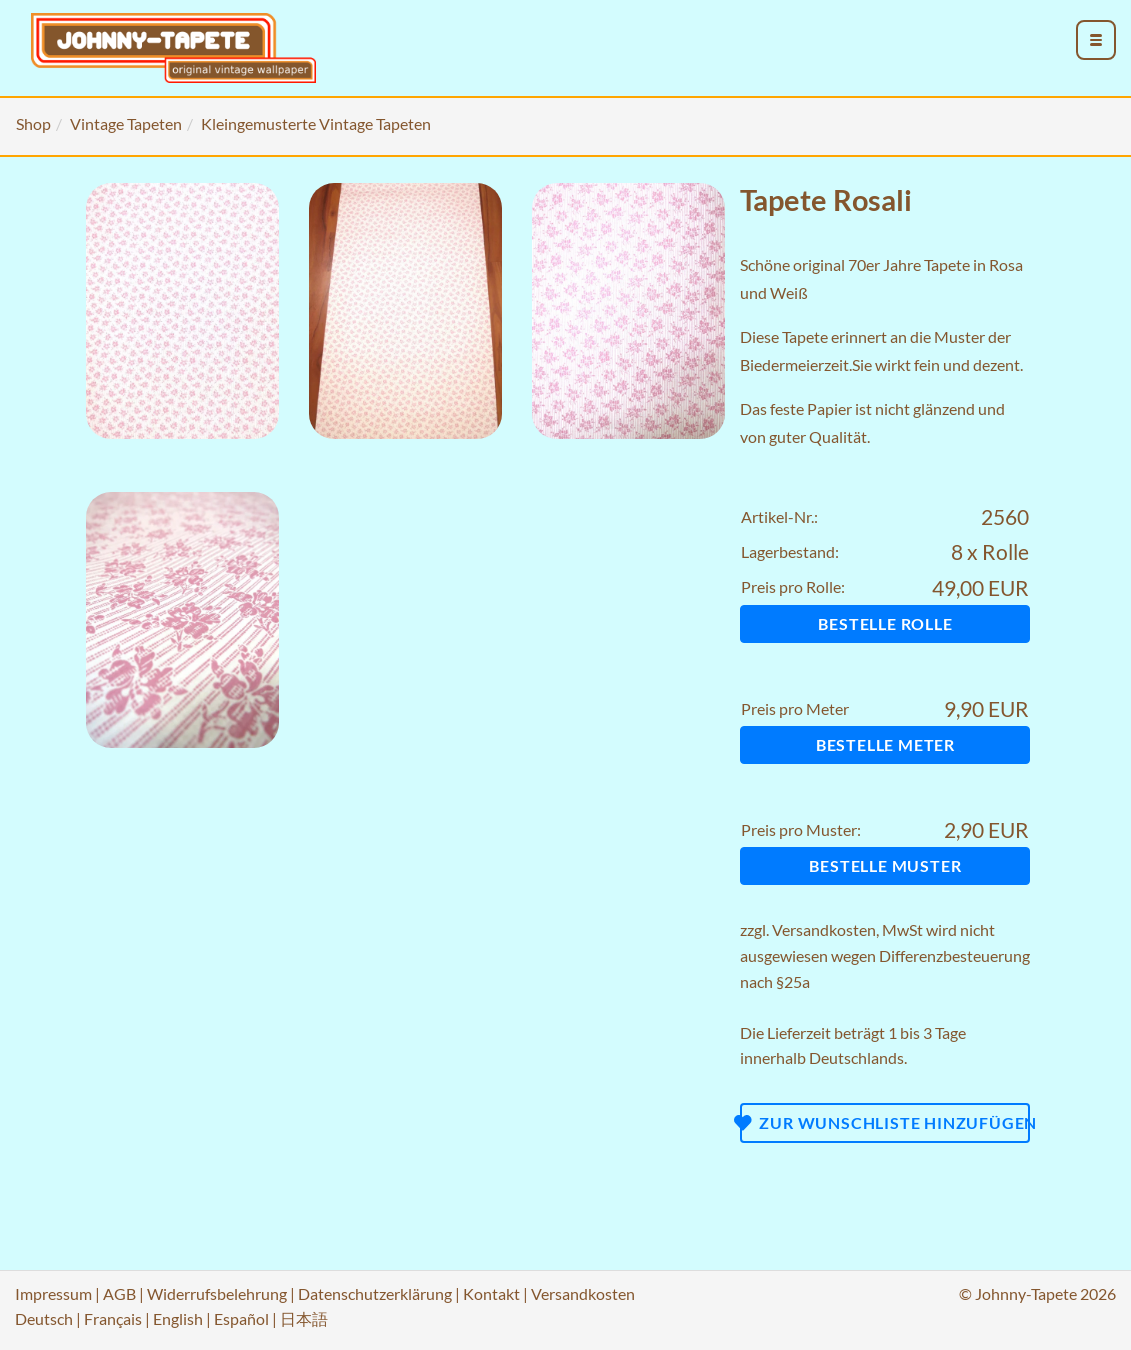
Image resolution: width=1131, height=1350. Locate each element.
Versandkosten (824, 929)
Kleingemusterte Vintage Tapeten (316, 123)
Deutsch (44, 1318)
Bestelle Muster (885, 865)
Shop (33, 123)
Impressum (53, 1293)
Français (113, 1318)
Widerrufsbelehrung (217, 1293)
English (178, 1318)
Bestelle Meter (885, 744)
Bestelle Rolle (885, 623)
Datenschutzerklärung (375, 1293)
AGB (119, 1293)
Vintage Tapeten (126, 123)
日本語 (304, 1318)
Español (241, 1318)
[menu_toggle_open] (1096, 40)
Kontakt (491, 1293)
